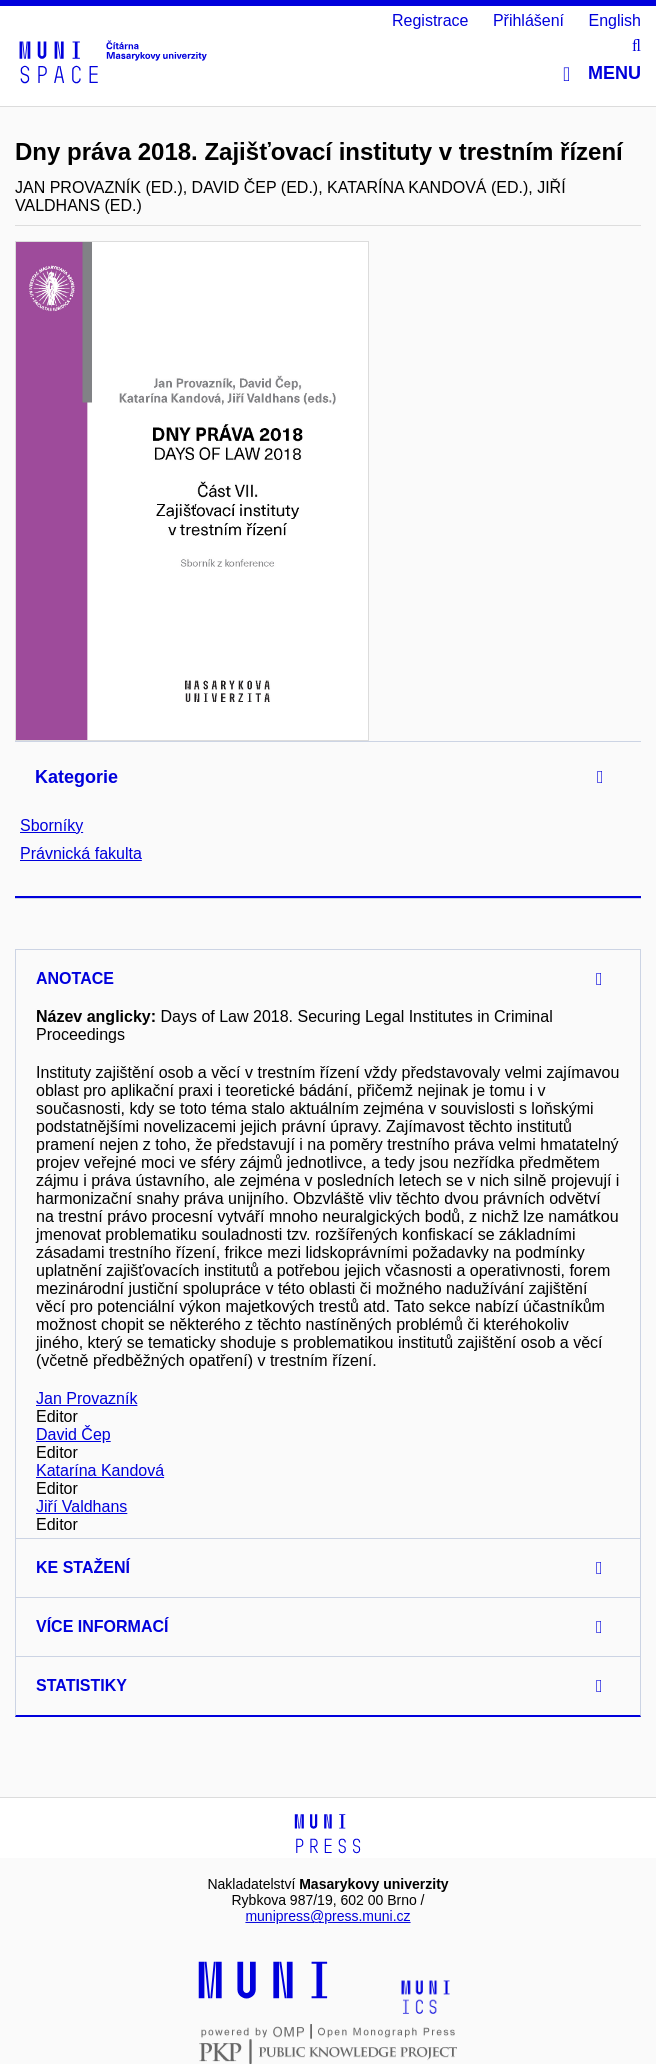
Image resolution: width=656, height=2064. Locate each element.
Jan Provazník (86, 1398)
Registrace (430, 20)
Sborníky (51, 825)
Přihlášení (528, 20)
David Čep (73, 1434)
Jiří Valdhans (81, 1506)
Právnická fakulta (81, 853)
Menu (602, 73)
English (615, 20)
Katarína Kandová (100, 1470)
